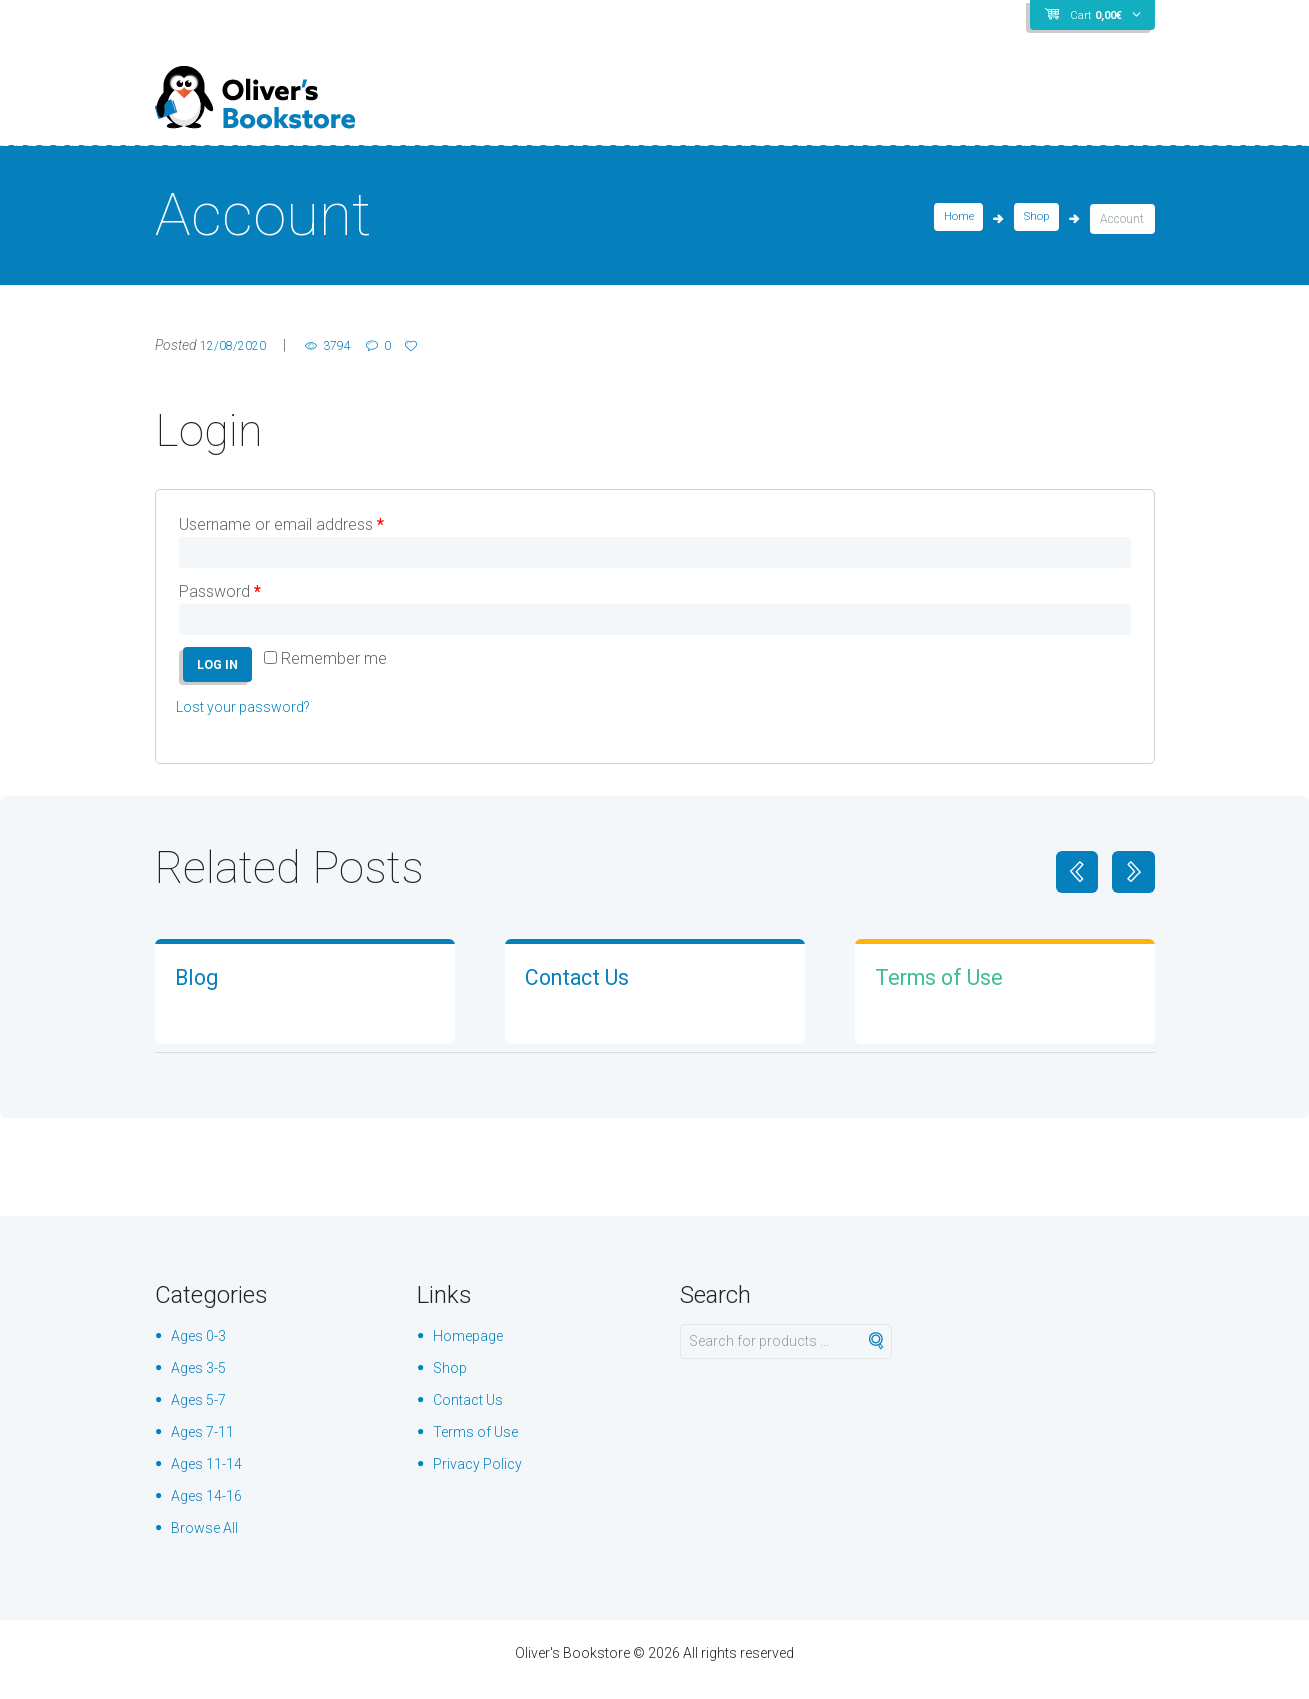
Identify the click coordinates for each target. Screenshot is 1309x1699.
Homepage (472, 1348)
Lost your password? (250, 719)
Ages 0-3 (202, 1348)
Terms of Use (951, 989)
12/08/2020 (238, 345)
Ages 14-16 (211, 1508)
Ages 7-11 (207, 1444)
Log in (221, 675)
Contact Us (589, 989)
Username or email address (281, 524)
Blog (200, 989)
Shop (1034, 219)
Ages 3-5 (202, 1380)
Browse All (208, 1540)
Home (953, 219)
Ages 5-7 (202, 1412)
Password (220, 595)
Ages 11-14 (211, 1476)
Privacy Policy (482, 1476)
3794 (352, 345)
